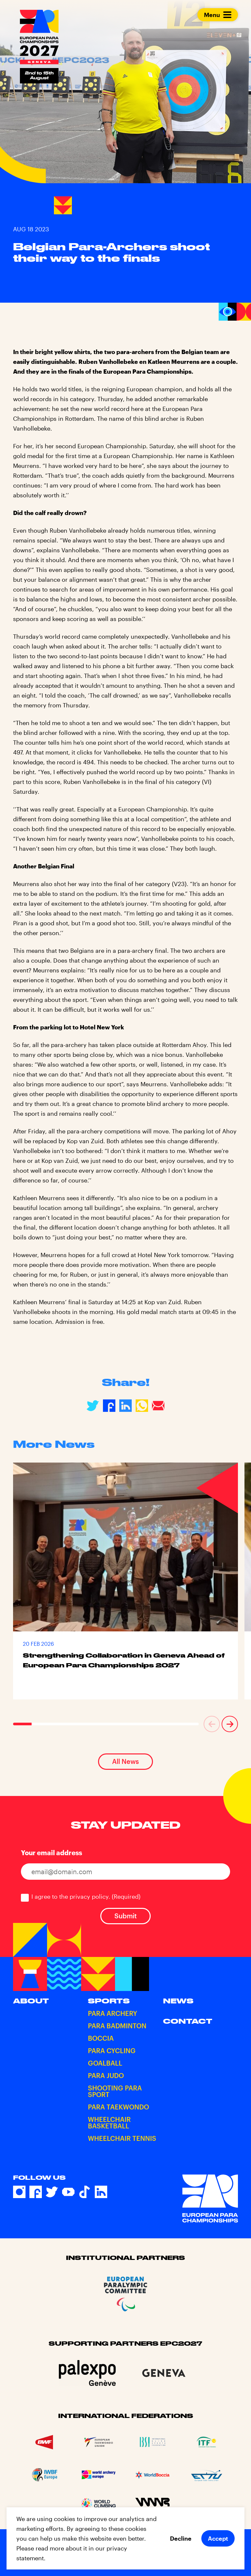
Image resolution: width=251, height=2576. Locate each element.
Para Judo (106, 2075)
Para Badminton (117, 2026)
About (31, 2001)
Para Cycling (112, 2050)
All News (125, 1761)
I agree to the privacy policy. (86, 1896)
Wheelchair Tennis (122, 2138)
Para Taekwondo (118, 2107)
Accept (218, 2538)
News (178, 2001)
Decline (181, 2538)
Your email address (51, 1852)
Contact (187, 2021)
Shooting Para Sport (115, 2091)
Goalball (105, 2063)
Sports (109, 2001)
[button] (212, 1724)
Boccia (101, 2038)
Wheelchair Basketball (109, 2122)
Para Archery (112, 2013)
